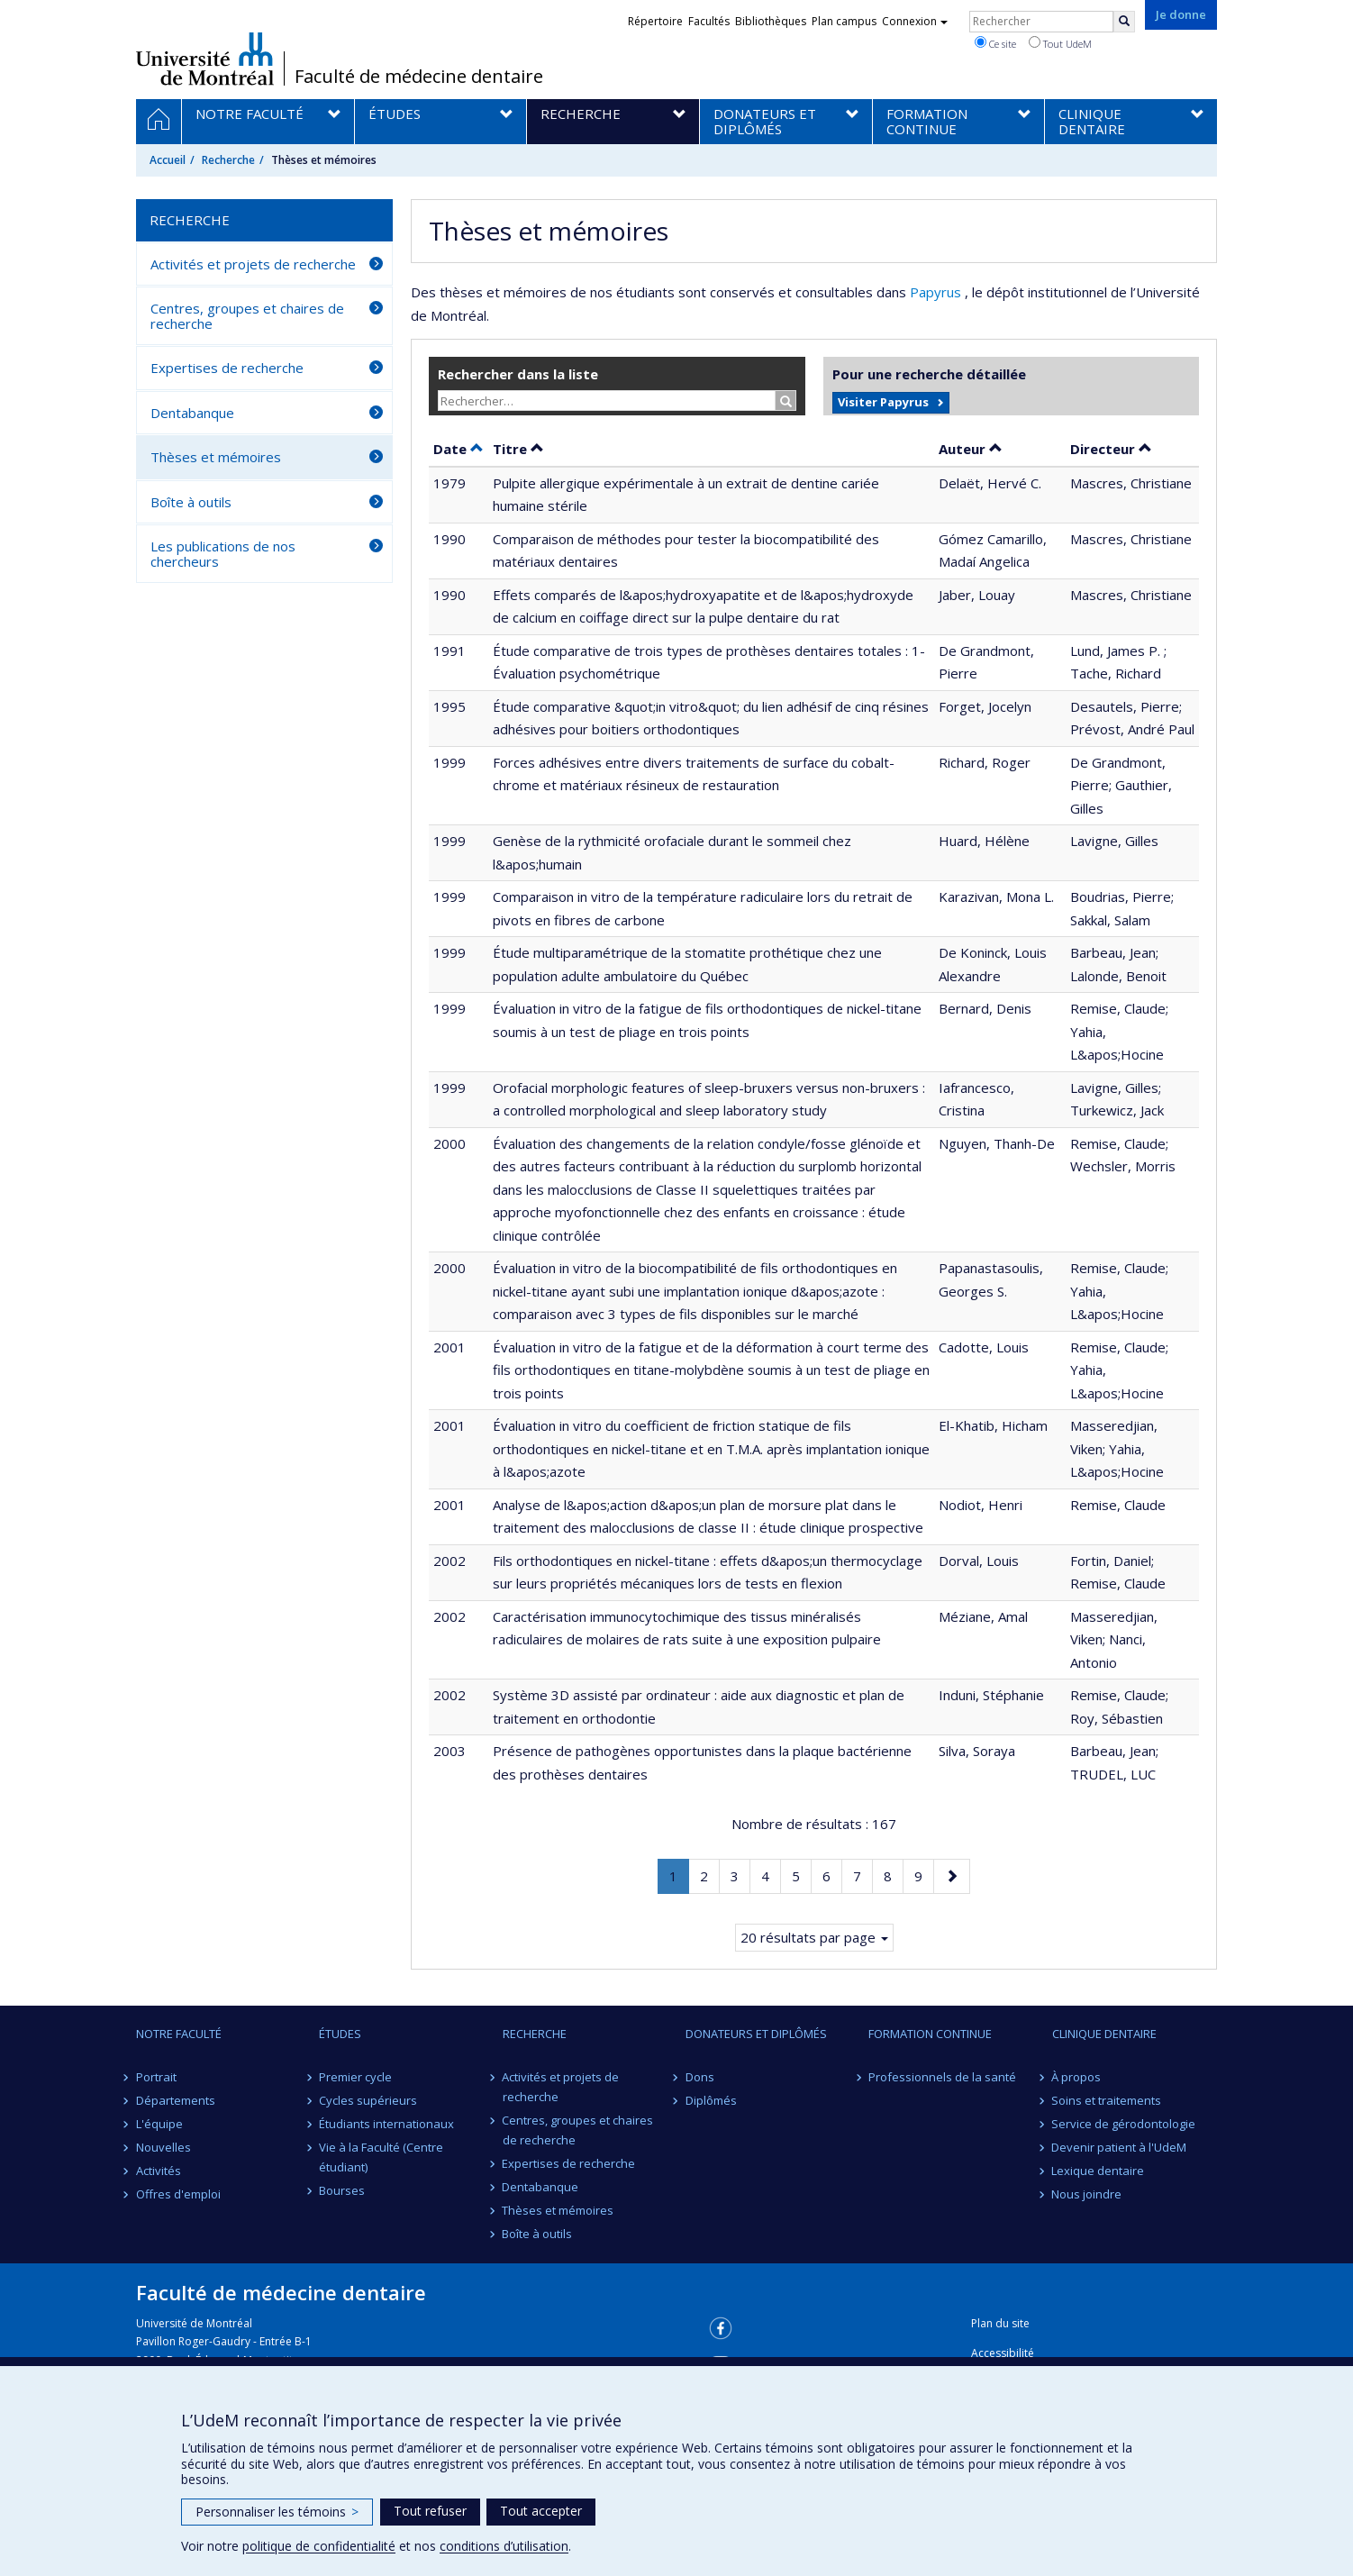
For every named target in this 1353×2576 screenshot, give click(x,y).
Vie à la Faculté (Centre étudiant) (381, 2157)
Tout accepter (541, 2510)
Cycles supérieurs (368, 2100)
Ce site (995, 43)
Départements (175, 2100)
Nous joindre (1087, 2194)
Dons (700, 2077)
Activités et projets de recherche (253, 264)
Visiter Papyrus (883, 402)
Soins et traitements (1107, 2100)
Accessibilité (1002, 2353)
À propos (1077, 2077)
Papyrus (937, 292)
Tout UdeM (1060, 43)
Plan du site (1000, 2323)
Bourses (342, 2190)
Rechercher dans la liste (518, 374)
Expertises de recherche (227, 368)
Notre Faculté (179, 2033)
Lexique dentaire (1098, 2170)
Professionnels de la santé (942, 2077)
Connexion (915, 21)
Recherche (228, 160)
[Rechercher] (1124, 21)
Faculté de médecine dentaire (419, 77)
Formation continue (930, 2033)
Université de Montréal (205, 59)
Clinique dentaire (1104, 2033)
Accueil (168, 160)
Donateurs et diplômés (756, 2033)
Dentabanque (192, 413)
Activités (158, 2170)
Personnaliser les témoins (277, 2511)
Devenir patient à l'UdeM (1119, 2147)
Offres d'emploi (178, 2194)
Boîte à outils (191, 502)
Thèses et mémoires (215, 457)
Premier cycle (355, 2077)
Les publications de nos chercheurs (222, 553)
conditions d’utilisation (504, 2545)
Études (340, 2033)
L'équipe (159, 2124)
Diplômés (711, 2100)
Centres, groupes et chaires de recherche (247, 315)
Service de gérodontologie (1124, 2124)
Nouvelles (163, 2147)
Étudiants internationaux (386, 2124)
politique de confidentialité (318, 2545)
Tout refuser (430, 2510)
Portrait (156, 2077)
